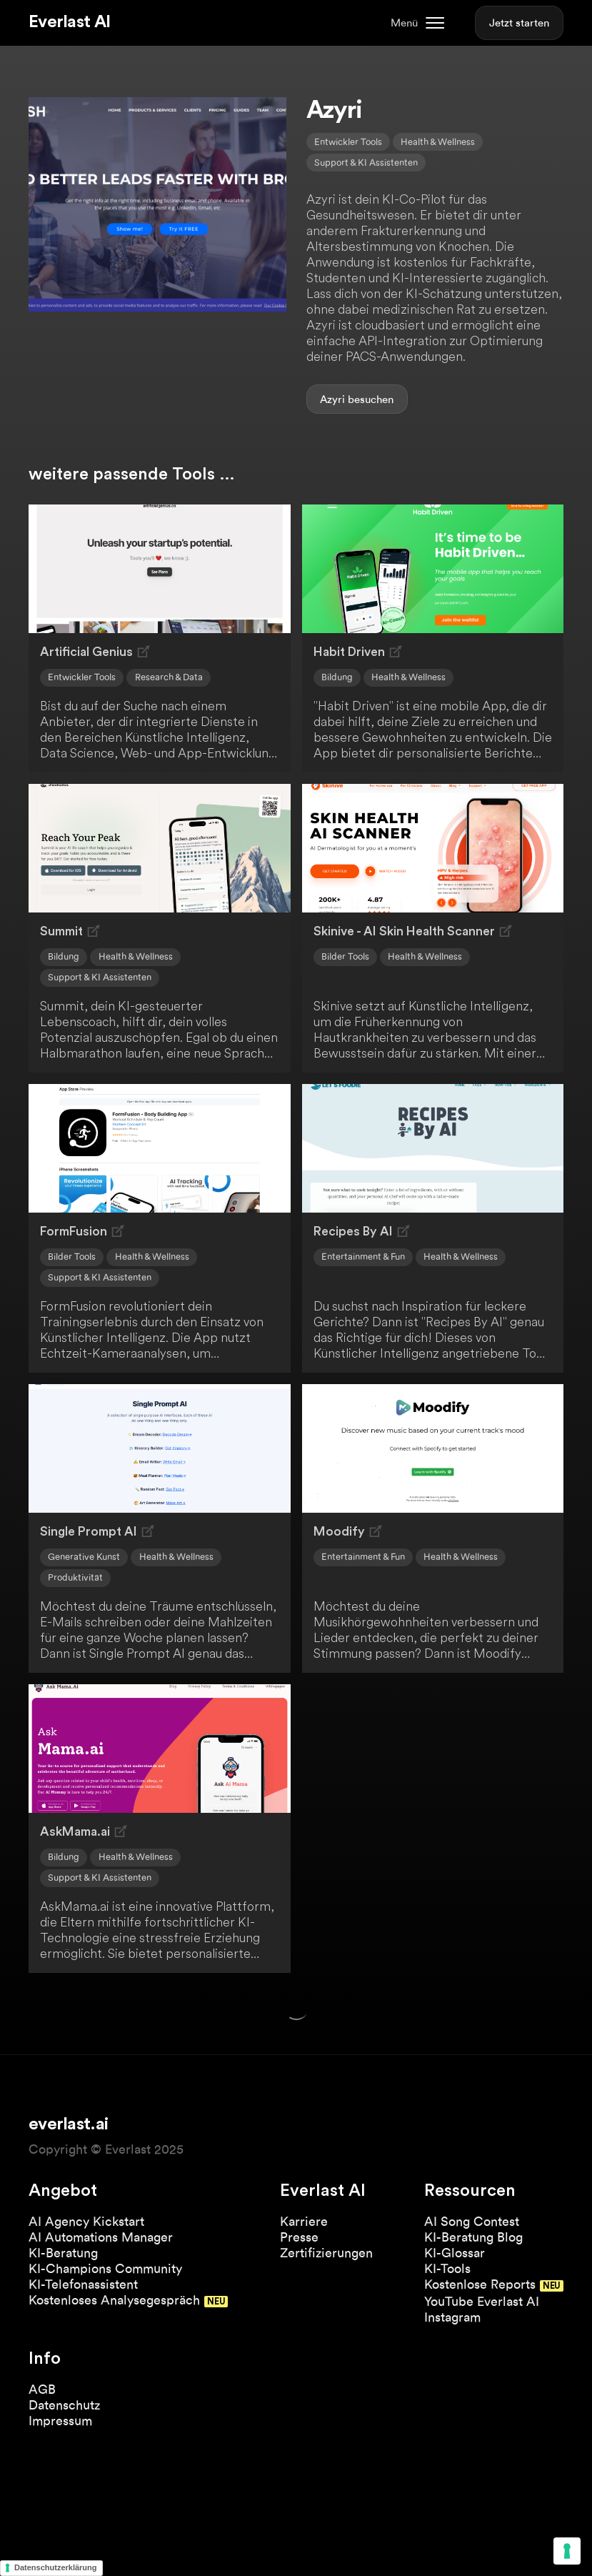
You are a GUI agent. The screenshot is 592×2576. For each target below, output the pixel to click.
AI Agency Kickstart (86, 2221)
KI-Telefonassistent (83, 2284)
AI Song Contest (471, 2221)
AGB (42, 2389)
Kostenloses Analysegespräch (114, 2299)
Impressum (60, 2420)
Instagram (452, 2316)
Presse (299, 2236)
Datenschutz (64, 2404)
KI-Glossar (454, 2252)
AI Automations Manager (101, 2236)
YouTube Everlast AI (481, 2301)
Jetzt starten (519, 22)
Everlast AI (69, 22)
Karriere (304, 2221)
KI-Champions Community (105, 2268)
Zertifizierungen (326, 2252)
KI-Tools (447, 2268)
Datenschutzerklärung (55, 2567)
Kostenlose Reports (480, 2284)
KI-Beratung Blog (473, 2236)
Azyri (332, 399)
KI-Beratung (63, 2252)
